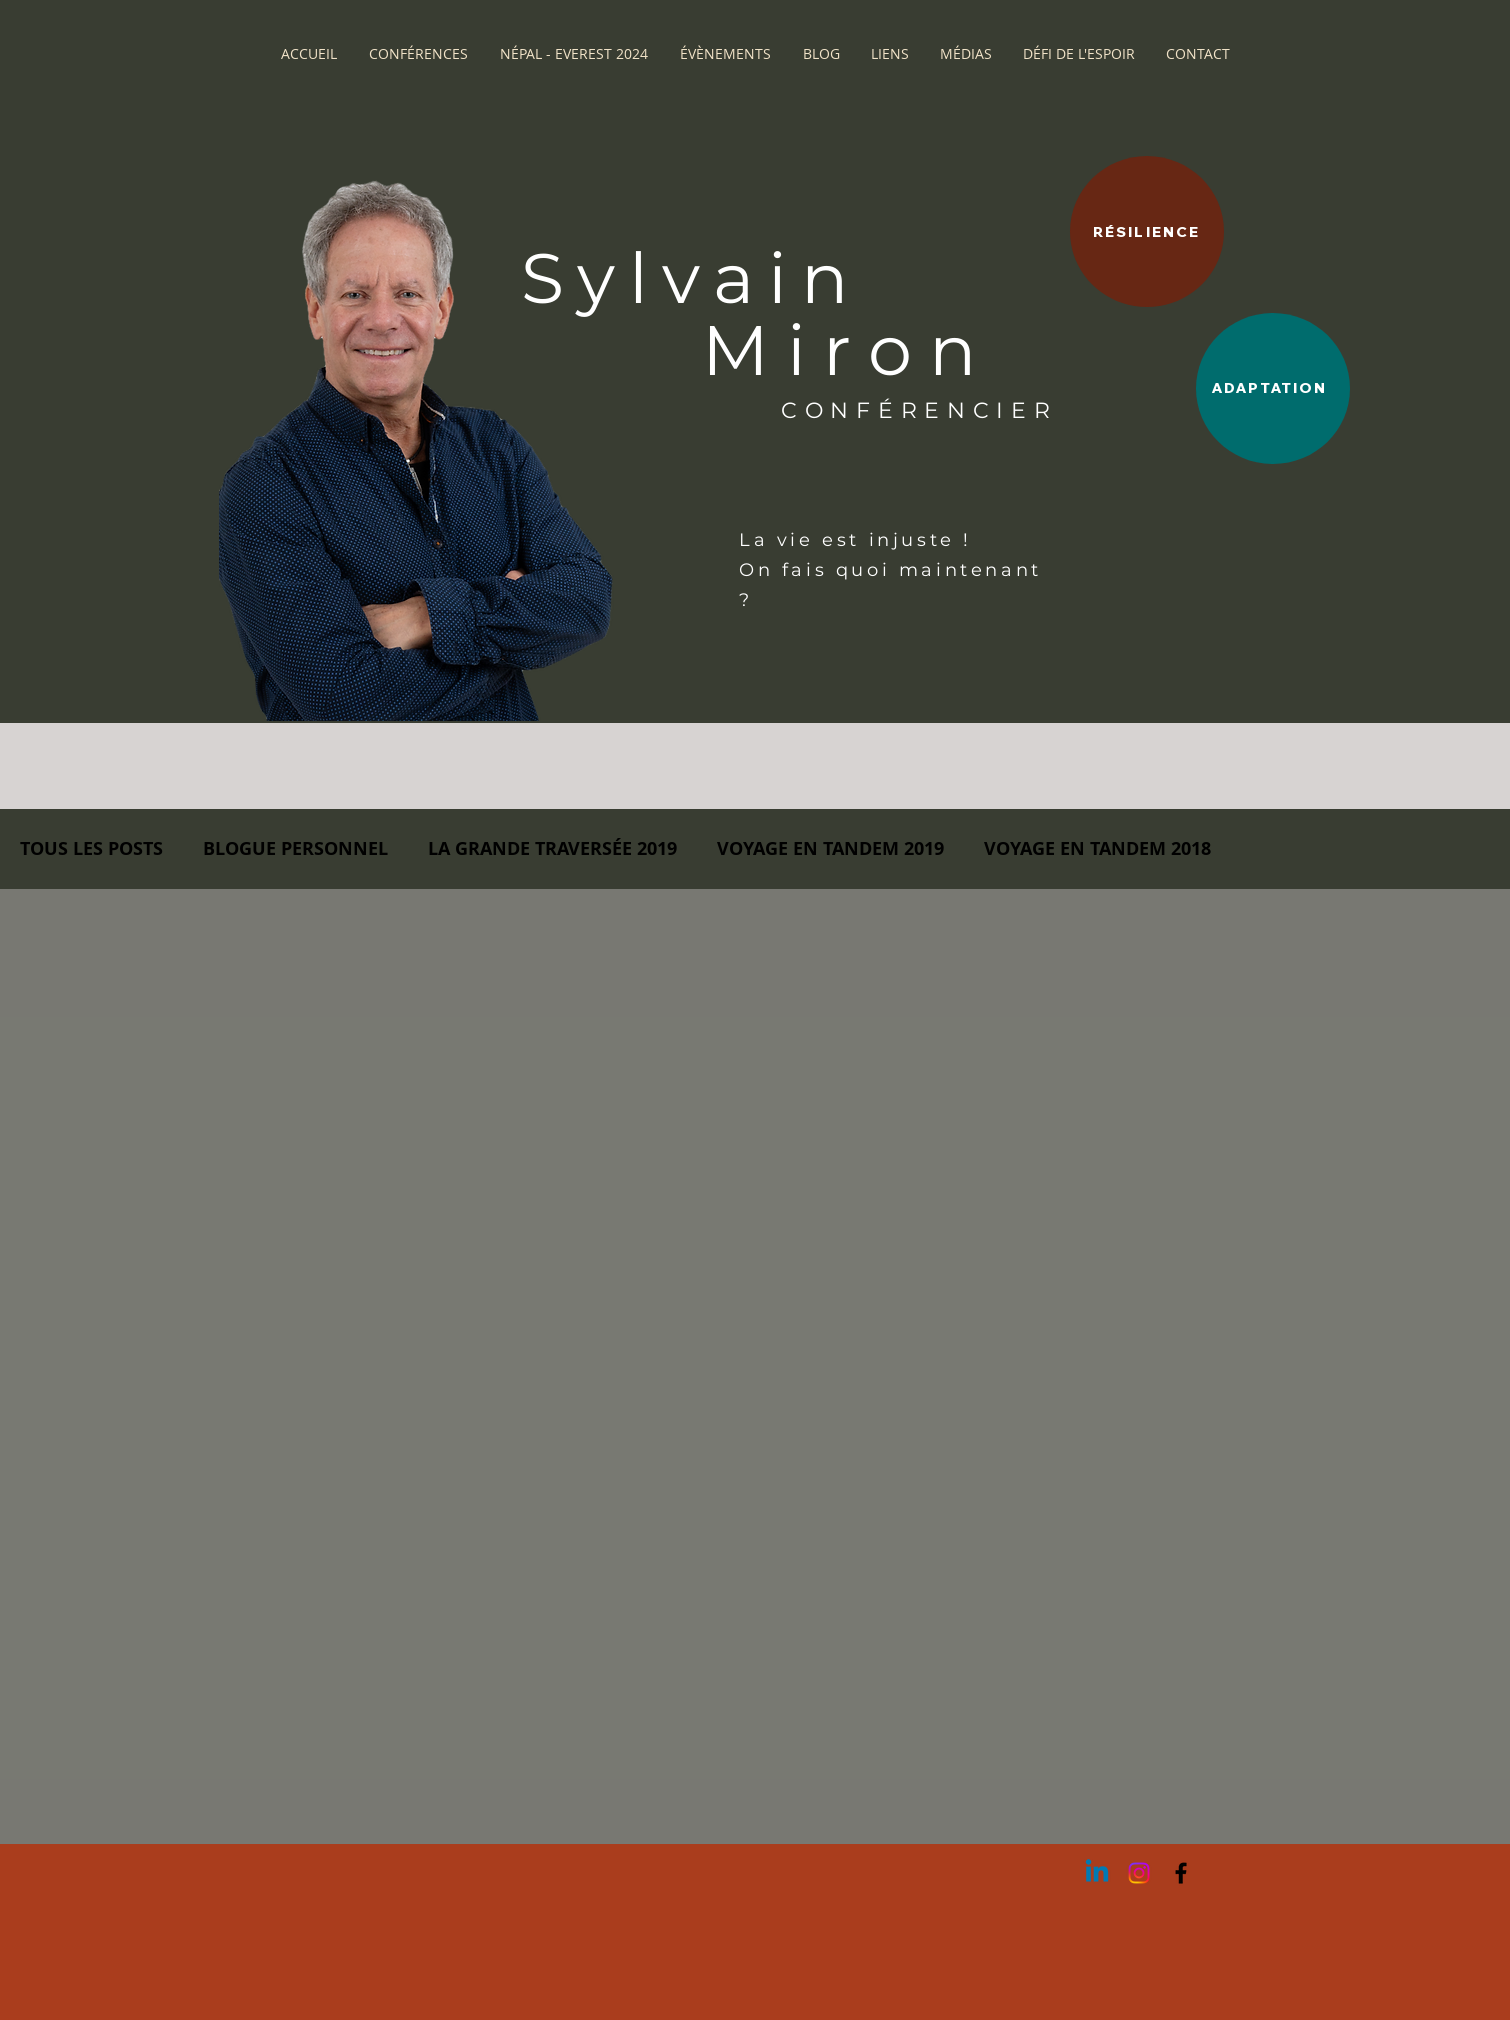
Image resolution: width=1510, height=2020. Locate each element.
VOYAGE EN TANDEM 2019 (830, 849)
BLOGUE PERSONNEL (295, 849)
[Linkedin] (1097, 1873)
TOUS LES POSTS (91, 849)
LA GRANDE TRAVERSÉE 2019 (552, 849)
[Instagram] (1139, 1873)
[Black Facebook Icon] (1181, 1873)
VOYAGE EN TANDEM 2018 (1097, 849)
